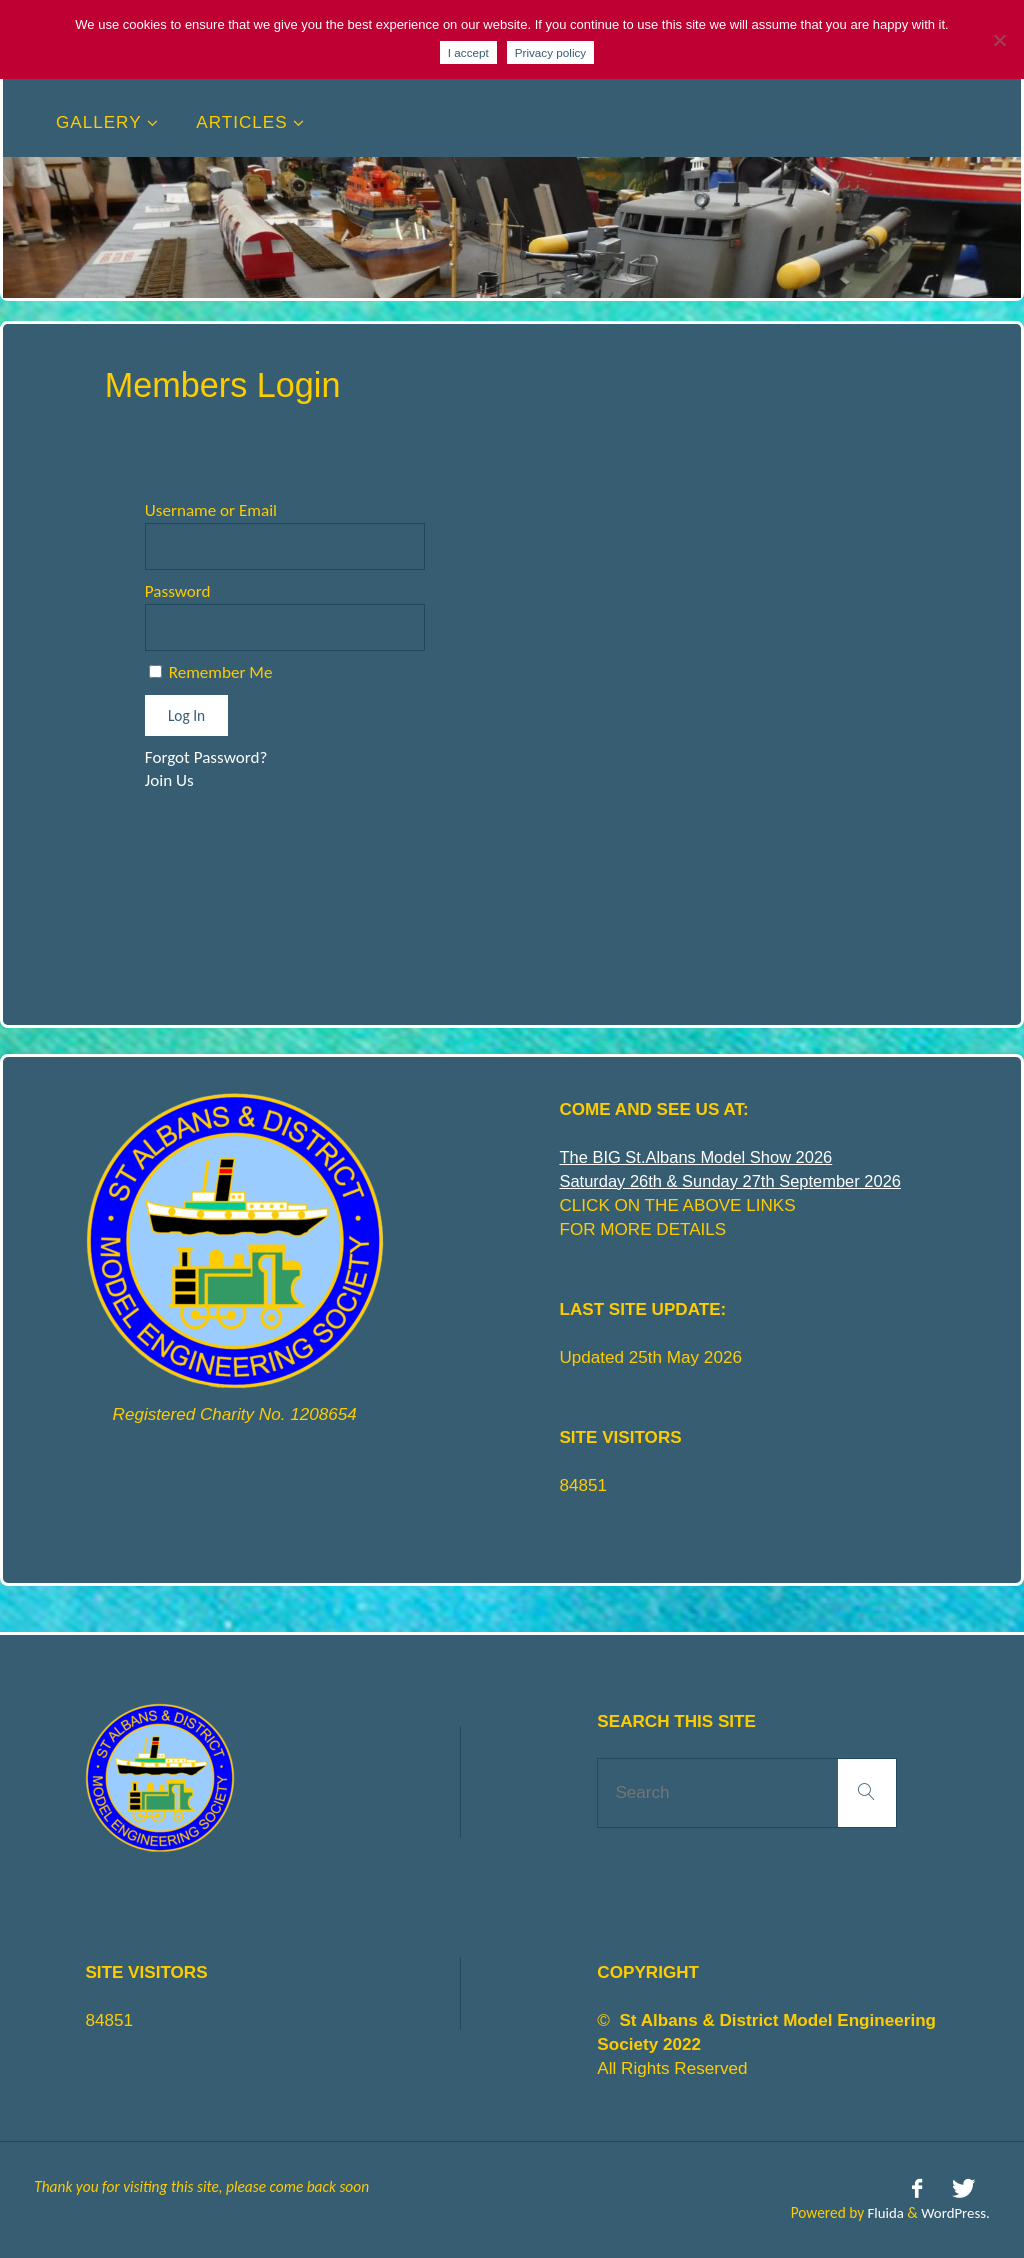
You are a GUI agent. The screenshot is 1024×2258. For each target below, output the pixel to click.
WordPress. (954, 2210)
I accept (468, 52)
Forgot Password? (206, 757)
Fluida (880, 2210)
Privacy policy (550, 52)
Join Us (169, 780)
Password (178, 591)
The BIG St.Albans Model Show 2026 (700, 1157)
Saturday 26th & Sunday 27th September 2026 (736, 1181)
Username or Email (211, 510)
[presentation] (297, 854)
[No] (999, 40)
